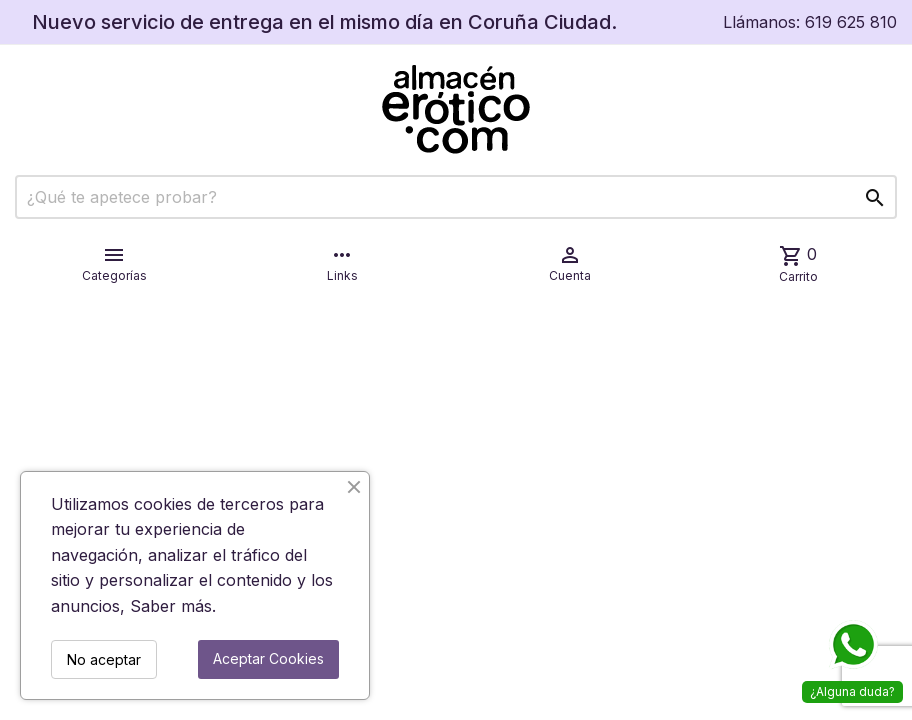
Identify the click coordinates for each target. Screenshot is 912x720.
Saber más (171, 606)
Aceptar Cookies (268, 658)
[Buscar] (456, 197)
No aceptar (104, 659)
